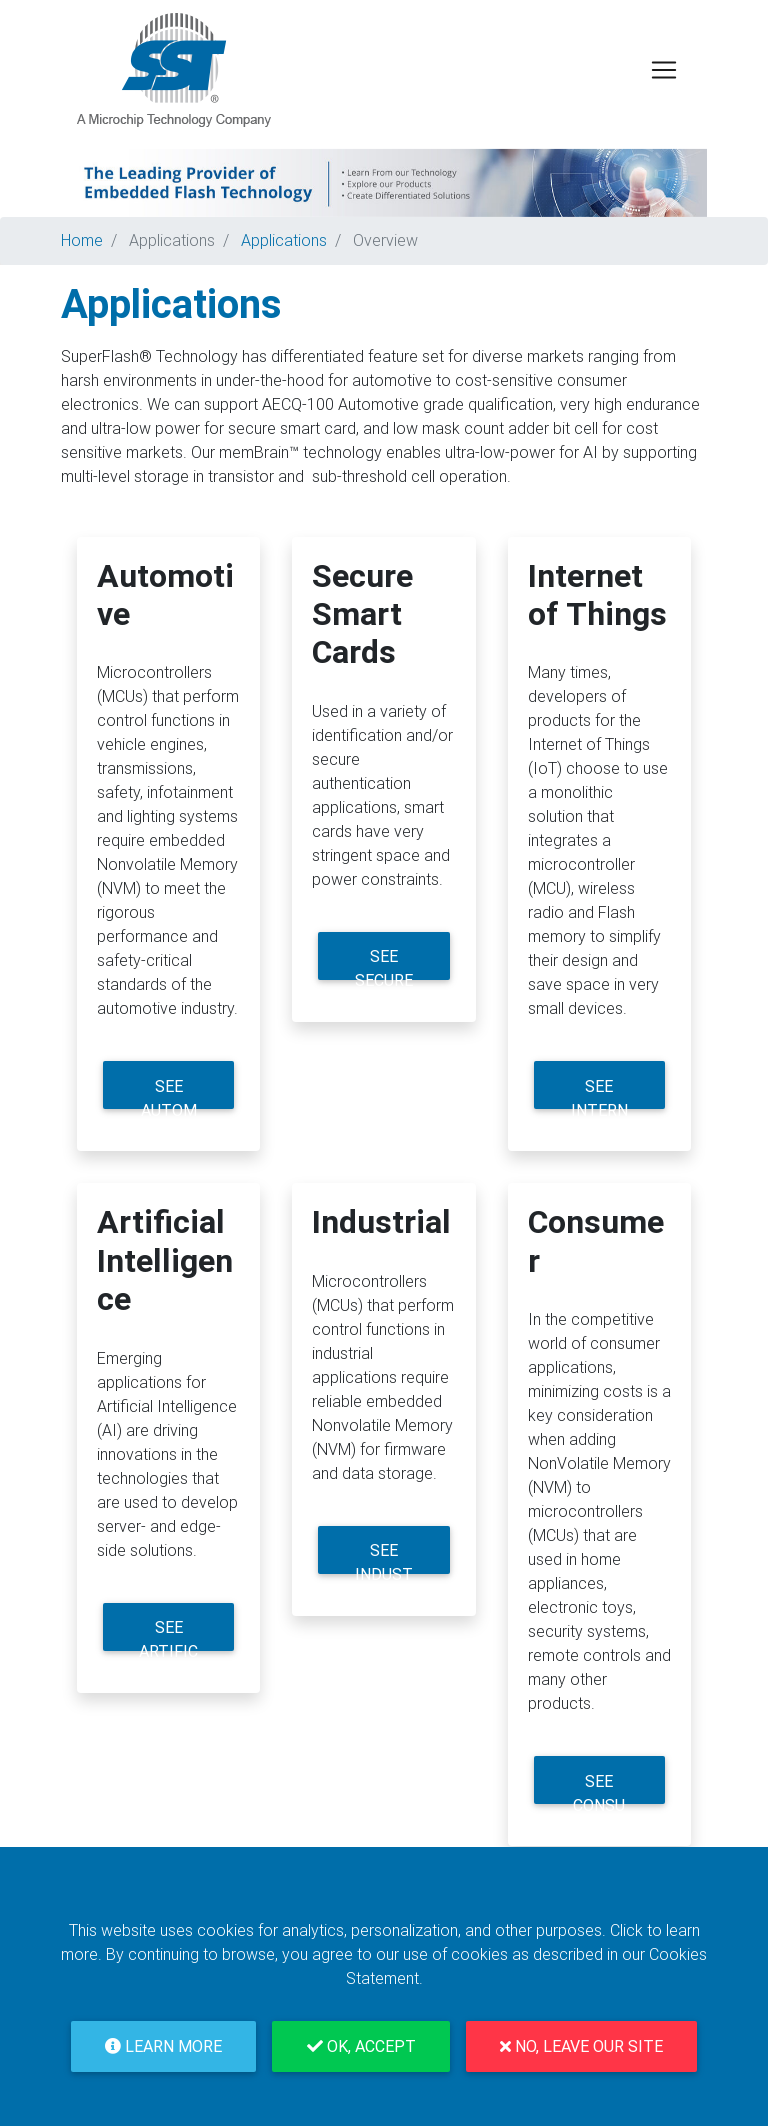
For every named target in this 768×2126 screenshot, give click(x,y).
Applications (172, 240)
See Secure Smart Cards (384, 963)
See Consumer (599, 1788)
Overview (385, 240)
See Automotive (169, 1093)
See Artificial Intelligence (168, 1634)
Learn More (163, 2046)
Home (82, 240)
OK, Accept (361, 2046)
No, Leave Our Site (581, 2046)
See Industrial (384, 1557)
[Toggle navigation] (664, 70)
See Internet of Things (599, 1093)
